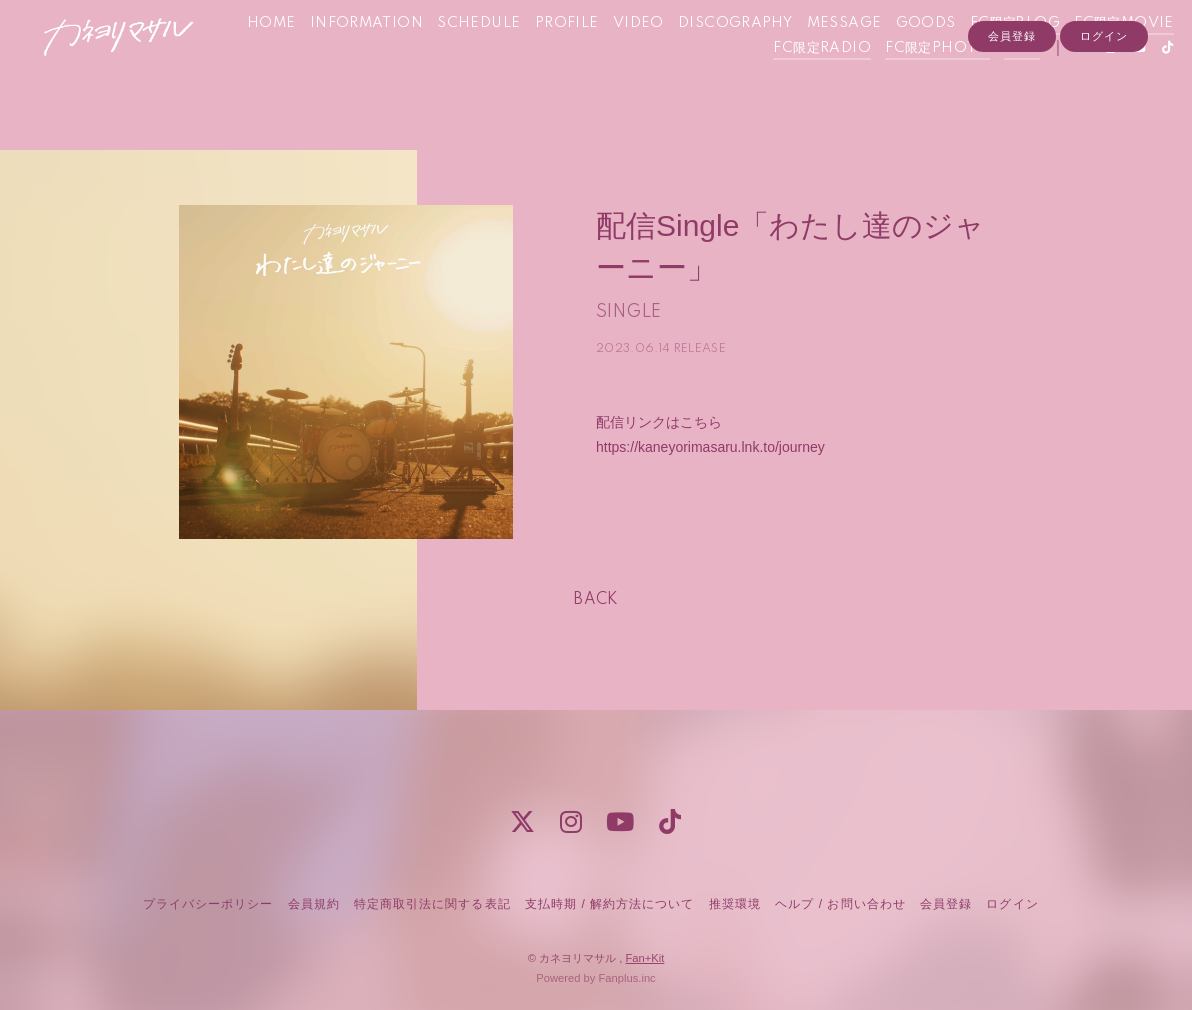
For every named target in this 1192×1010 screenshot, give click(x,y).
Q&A (994, 83)
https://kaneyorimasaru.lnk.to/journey (710, 447)
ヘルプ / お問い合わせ (840, 904)
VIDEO (724, 58)
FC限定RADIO (795, 83)
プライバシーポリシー (208, 904)
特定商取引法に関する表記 (432, 904)
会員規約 (314, 904)
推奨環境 (735, 904)
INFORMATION (452, 58)
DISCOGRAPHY (821, 58)
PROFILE (653, 58)
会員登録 (1012, 117)
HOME (357, 58)
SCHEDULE (564, 58)
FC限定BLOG (1101, 58)
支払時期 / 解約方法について (610, 904)
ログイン (1104, 117)
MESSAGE (929, 58)
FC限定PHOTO (909, 83)
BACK (596, 600)
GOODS (1012, 58)
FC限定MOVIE (682, 83)
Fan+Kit (644, 958)
